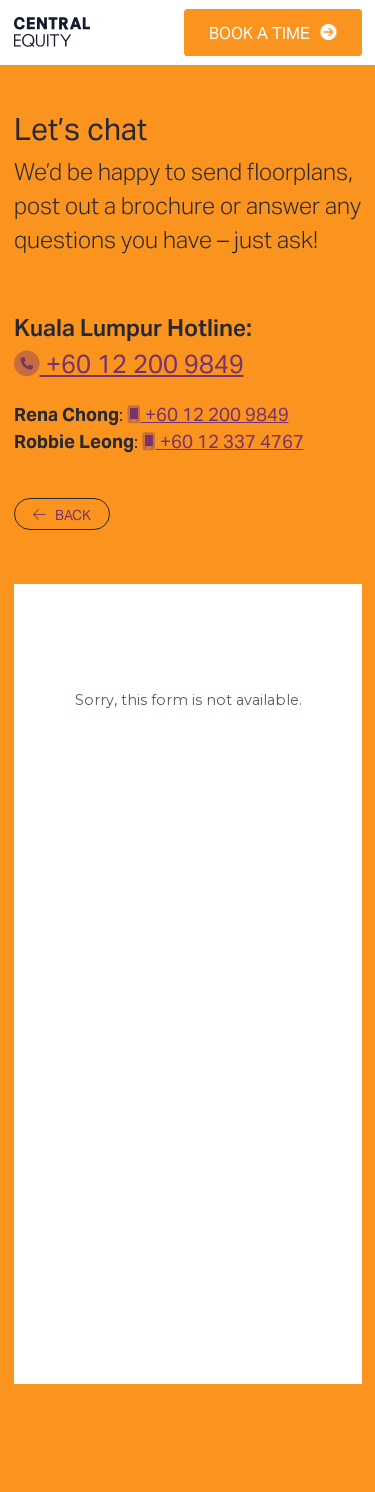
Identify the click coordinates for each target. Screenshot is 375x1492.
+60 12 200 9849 (129, 361)
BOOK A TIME (273, 32)
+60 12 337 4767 (223, 439)
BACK (62, 513)
